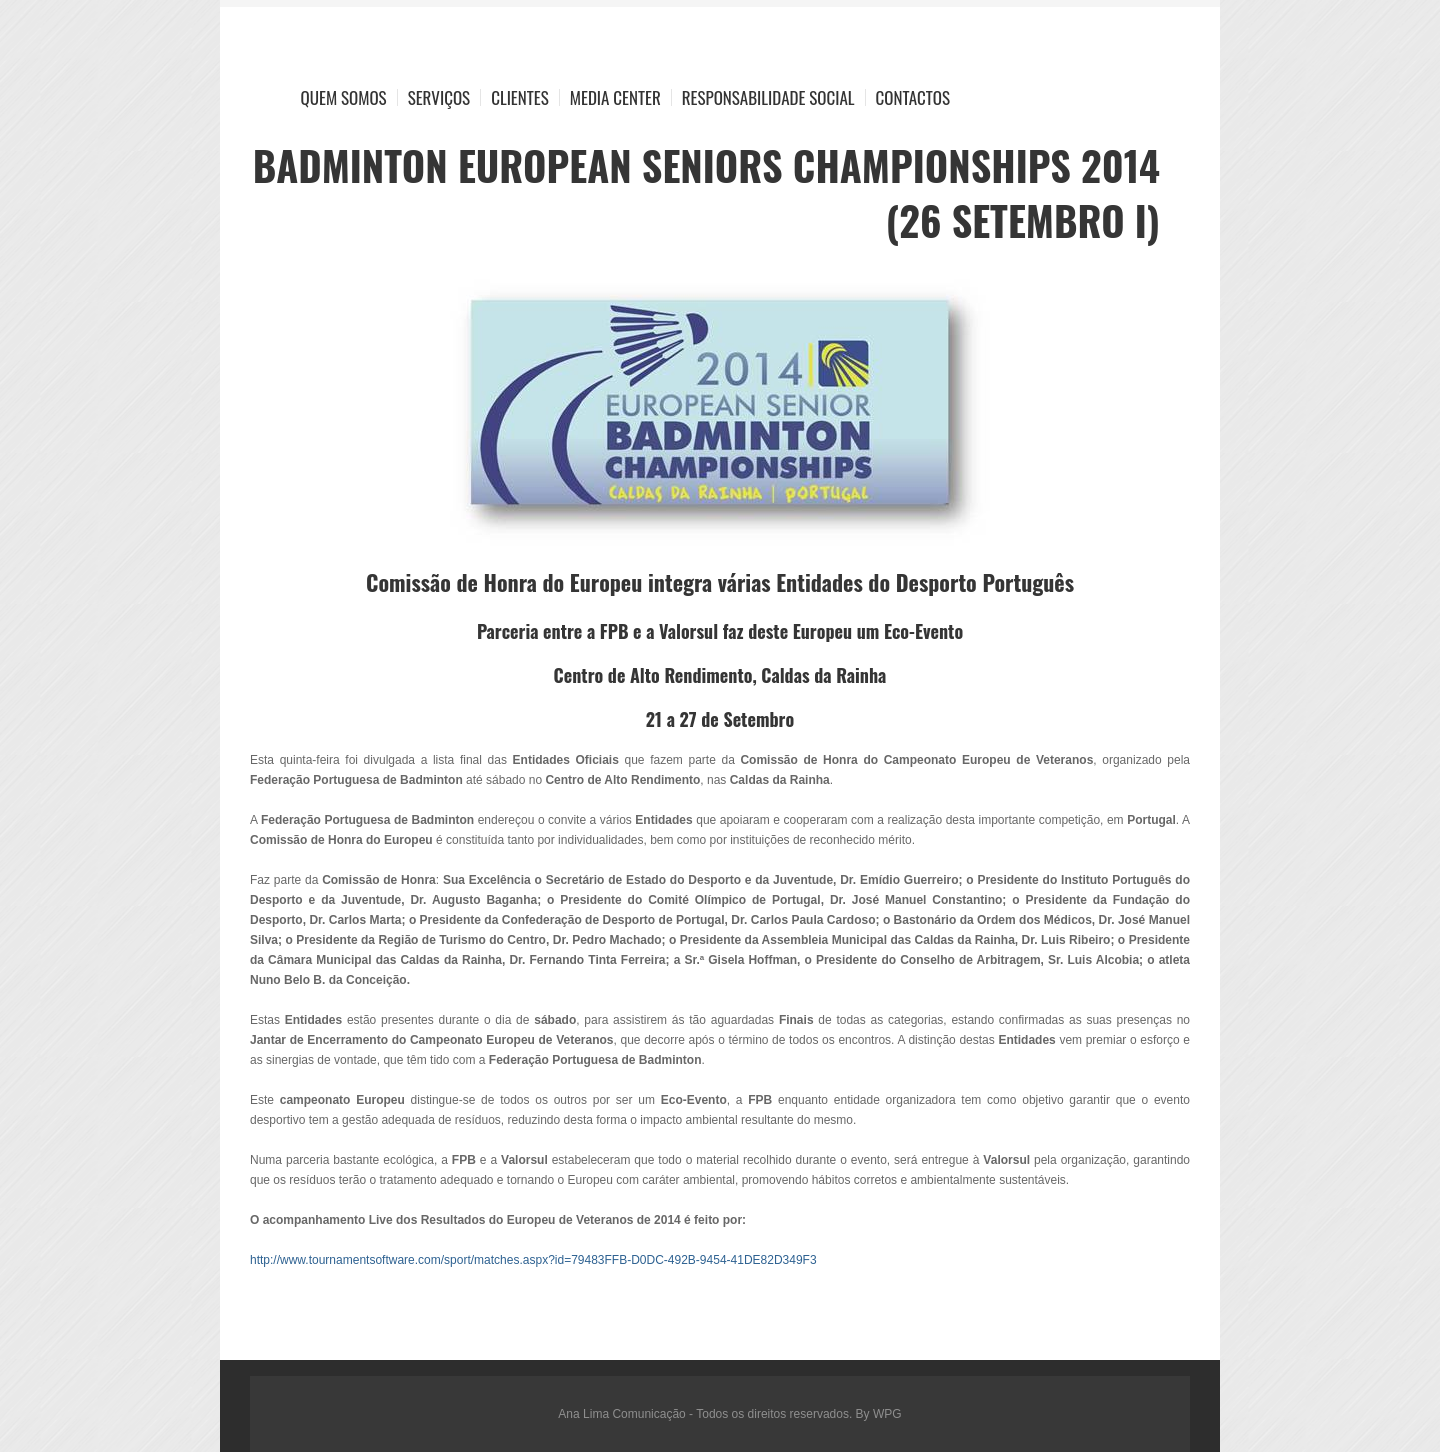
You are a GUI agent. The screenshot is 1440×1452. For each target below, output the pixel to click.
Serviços (439, 97)
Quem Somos (344, 97)
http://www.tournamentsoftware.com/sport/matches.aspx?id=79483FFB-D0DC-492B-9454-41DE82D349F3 (533, 1260)
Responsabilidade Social (768, 97)
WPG (887, 1414)
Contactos (913, 97)
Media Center (615, 97)
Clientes (520, 97)
